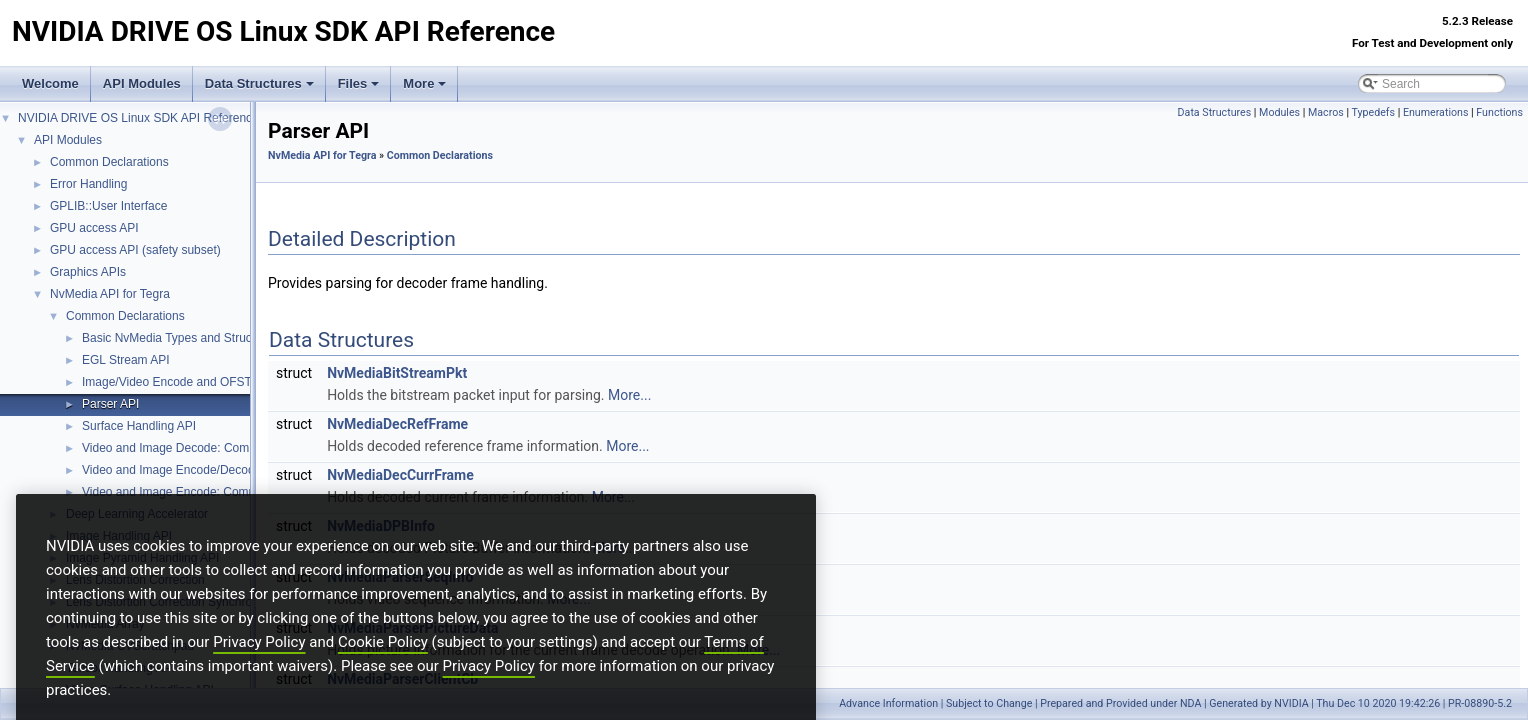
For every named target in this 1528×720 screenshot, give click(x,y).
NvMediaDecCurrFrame (400, 475)
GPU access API (94, 228)
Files (359, 83)
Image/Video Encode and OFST (167, 382)
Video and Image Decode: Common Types (195, 448)
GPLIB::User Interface (108, 206)
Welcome (50, 83)
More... (629, 395)
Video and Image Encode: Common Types (194, 492)
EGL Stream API (126, 360)
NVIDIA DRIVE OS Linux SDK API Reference (138, 118)
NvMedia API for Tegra (110, 294)
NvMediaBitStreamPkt (397, 373)
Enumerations (1436, 112)
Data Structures (259, 83)
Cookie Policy (383, 676)
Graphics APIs (88, 272)
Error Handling (88, 184)
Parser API (110, 404)
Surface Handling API (139, 426)
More (424, 83)
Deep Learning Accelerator (137, 514)
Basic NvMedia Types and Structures (180, 338)
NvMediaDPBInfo (381, 526)
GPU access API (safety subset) (135, 250)
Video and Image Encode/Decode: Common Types (217, 470)
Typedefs (1373, 112)
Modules (1279, 112)
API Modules (142, 83)
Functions (1499, 112)
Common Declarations (109, 162)
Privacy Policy (259, 676)
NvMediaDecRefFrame (397, 424)
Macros (1326, 112)
